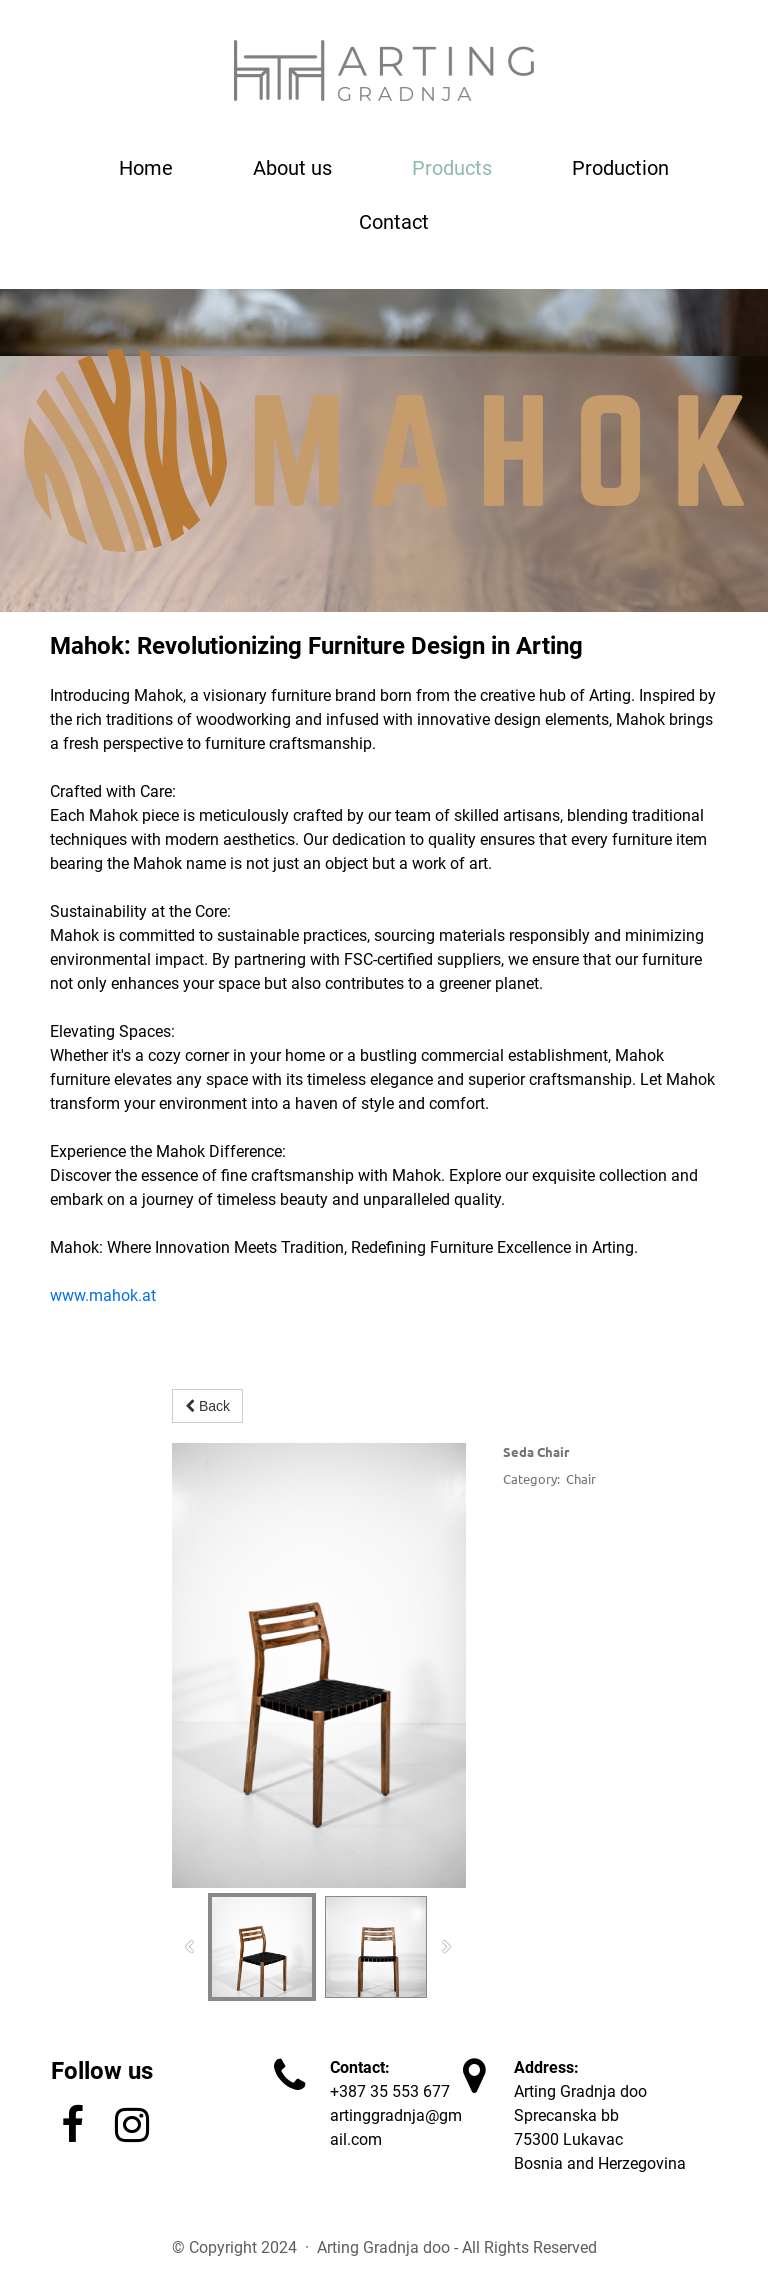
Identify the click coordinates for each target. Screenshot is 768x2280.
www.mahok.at (103, 1295)
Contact (394, 222)
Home (146, 168)
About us (292, 168)
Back (207, 1406)
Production (620, 168)
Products (452, 168)
